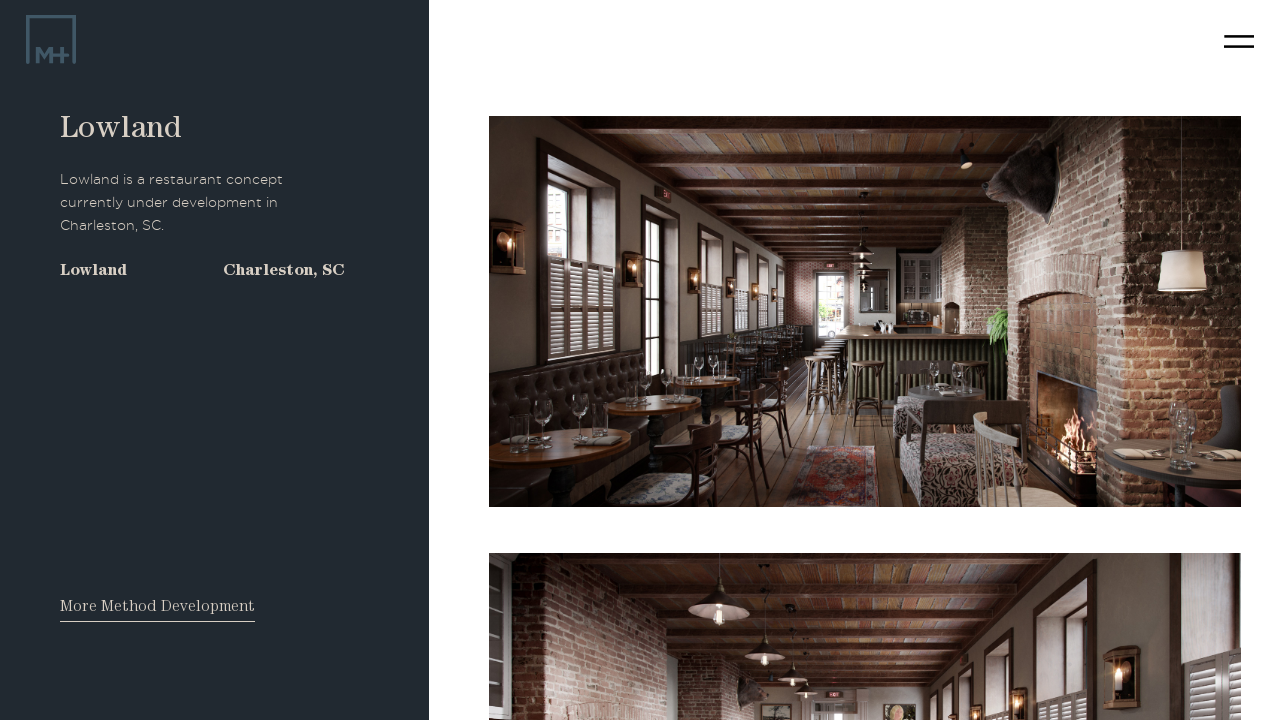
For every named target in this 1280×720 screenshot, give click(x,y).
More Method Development (157, 608)
